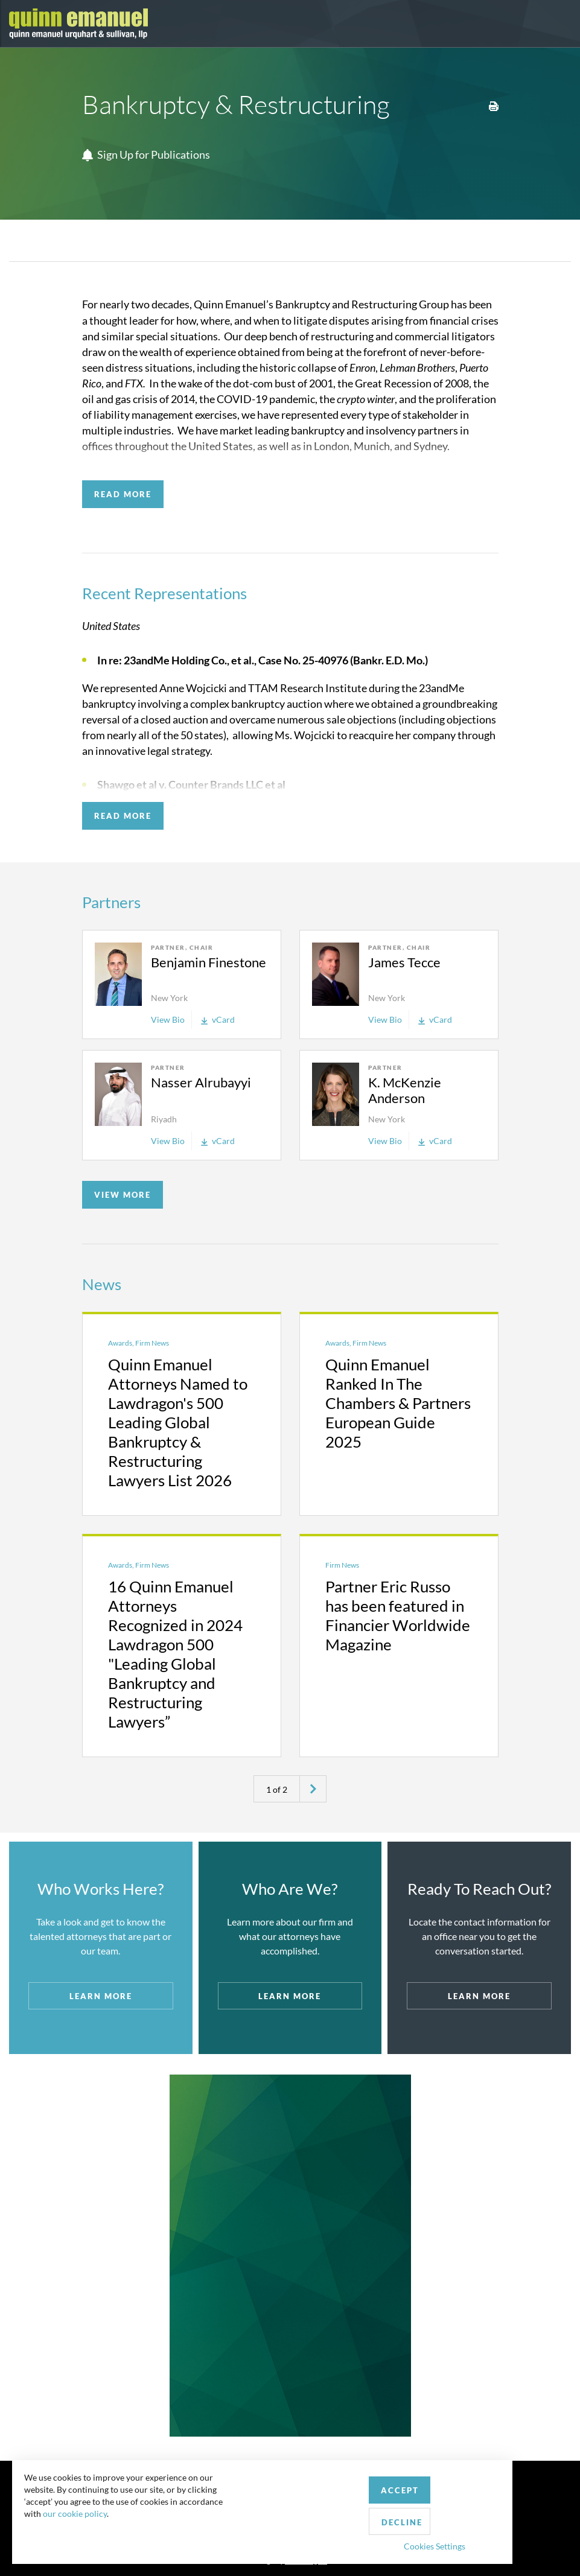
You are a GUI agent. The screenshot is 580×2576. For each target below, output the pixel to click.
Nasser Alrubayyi (201, 1082)
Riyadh (164, 1119)
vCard (218, 1019)
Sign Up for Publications (146, 155)
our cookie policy (81, 2539)
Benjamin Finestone (208, 962)
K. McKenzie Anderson (404, 1090)
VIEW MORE (122, 1195)
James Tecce (404, 962)
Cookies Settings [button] (314, 2536)
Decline (351, 2512)
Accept (280, 2511)
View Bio (168, 1019)
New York (169, 998)
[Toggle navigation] (560, 23)
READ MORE (122, 494)
